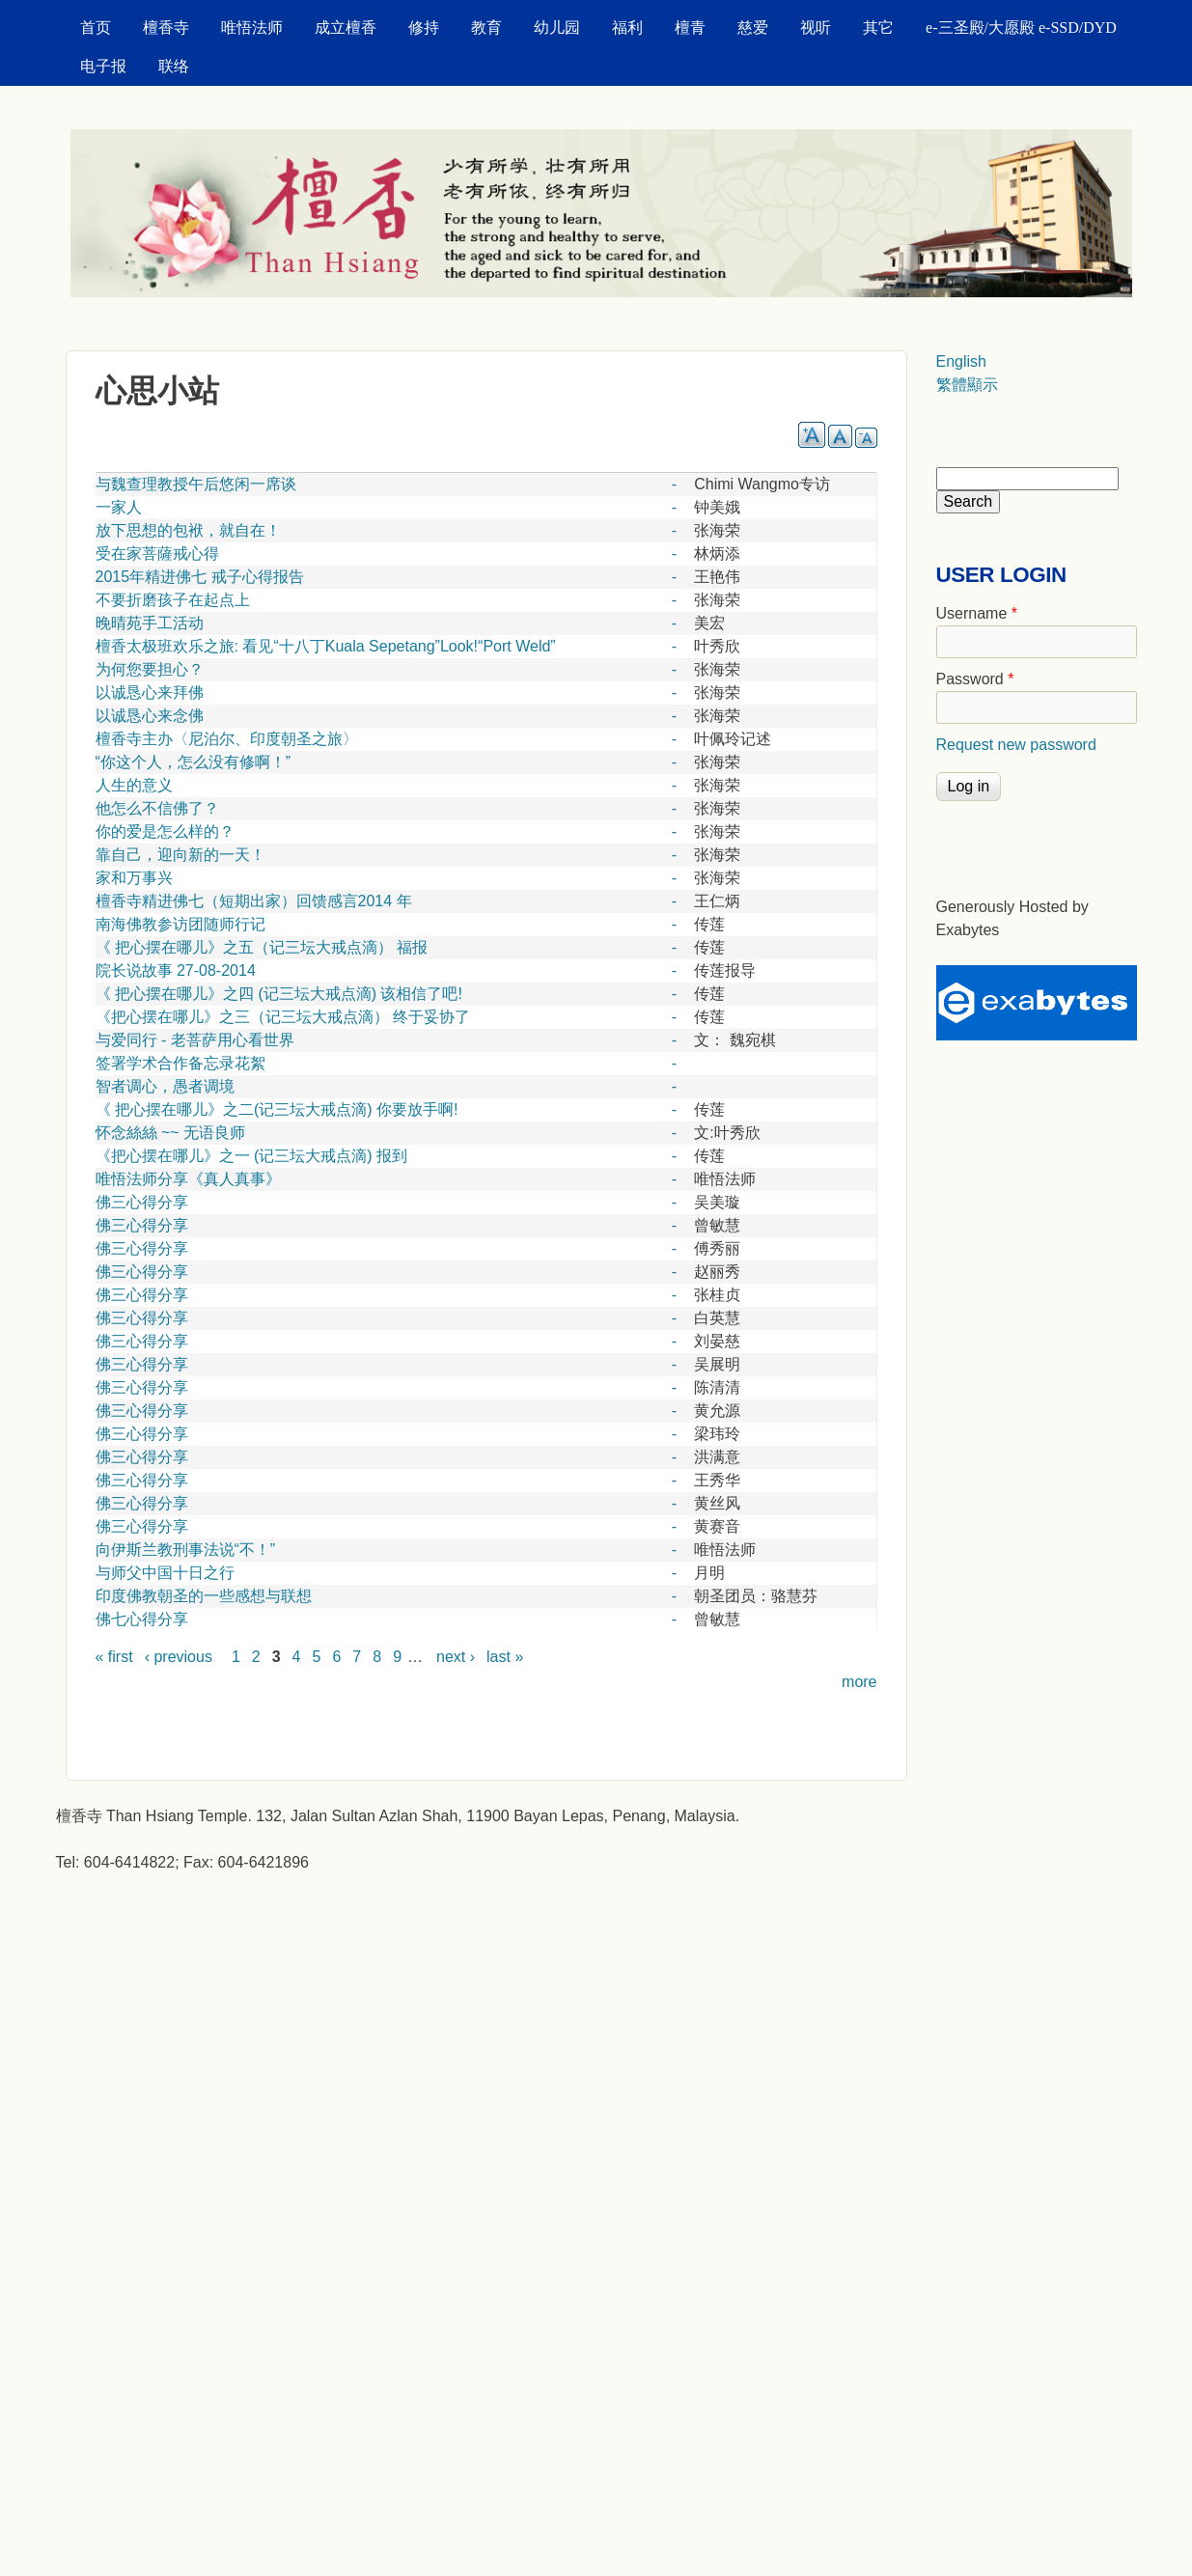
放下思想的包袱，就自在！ (188, 530)
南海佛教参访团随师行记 (180, 924)
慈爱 (752, 27)
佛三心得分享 (142, 1202)
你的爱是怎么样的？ (165, 831)
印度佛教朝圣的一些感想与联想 (204, 1596)
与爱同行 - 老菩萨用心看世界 (195, 1040)
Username (976, 613)
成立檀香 (345, 27)
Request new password (1016, 744)
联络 (173, 66)
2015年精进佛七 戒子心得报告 (200, 576)
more (859, 1682)
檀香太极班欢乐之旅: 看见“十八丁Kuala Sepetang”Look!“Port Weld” (326, 646)
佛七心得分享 (142, 1619)
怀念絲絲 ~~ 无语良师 (171, 1132)
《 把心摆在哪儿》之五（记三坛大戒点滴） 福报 (262, 947)
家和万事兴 (134, 878)
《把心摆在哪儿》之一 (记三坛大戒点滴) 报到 (252, 1156)
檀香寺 (166, 27)
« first (114, 1656)
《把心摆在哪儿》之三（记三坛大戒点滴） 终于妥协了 (283, 1017)
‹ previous (178, 1656)
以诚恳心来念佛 (150, 715)
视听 (815, 27)
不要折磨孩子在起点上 (173, 600)
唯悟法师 (252, 27)
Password (975, 679)
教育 (486, 27)
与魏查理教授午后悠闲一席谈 (196, 484)
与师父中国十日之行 (165, 1573)
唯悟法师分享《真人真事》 (188, 1179)
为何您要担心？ (150, 669)
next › (455, 1656)
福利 (627, 27)
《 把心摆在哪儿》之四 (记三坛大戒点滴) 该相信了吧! (279, 993)
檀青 (690, 27)
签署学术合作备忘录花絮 (180, 1063)
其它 (878, 27)
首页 (95, 27)
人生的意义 (134, 785)
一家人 (119, 507)
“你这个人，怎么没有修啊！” (193, 762)
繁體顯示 (967, 384)
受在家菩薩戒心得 (157, 553)
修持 (423, 27)
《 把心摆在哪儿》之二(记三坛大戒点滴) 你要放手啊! (277, 1109)
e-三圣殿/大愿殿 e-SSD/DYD (1021, 27)
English (961, 361)
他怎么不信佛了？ (157, 808)
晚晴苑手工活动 (150, 623)
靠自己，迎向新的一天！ (180, 854)
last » (504, 1656)
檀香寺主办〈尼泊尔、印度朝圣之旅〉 (227, 739)
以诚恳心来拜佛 (150, 692)
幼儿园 (557, 27)
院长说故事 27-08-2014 (176, 970)
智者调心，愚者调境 (165, 1086)
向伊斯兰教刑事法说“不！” (186, 1549)
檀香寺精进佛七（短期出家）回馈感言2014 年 (254, 901)
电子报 (103, 66)
